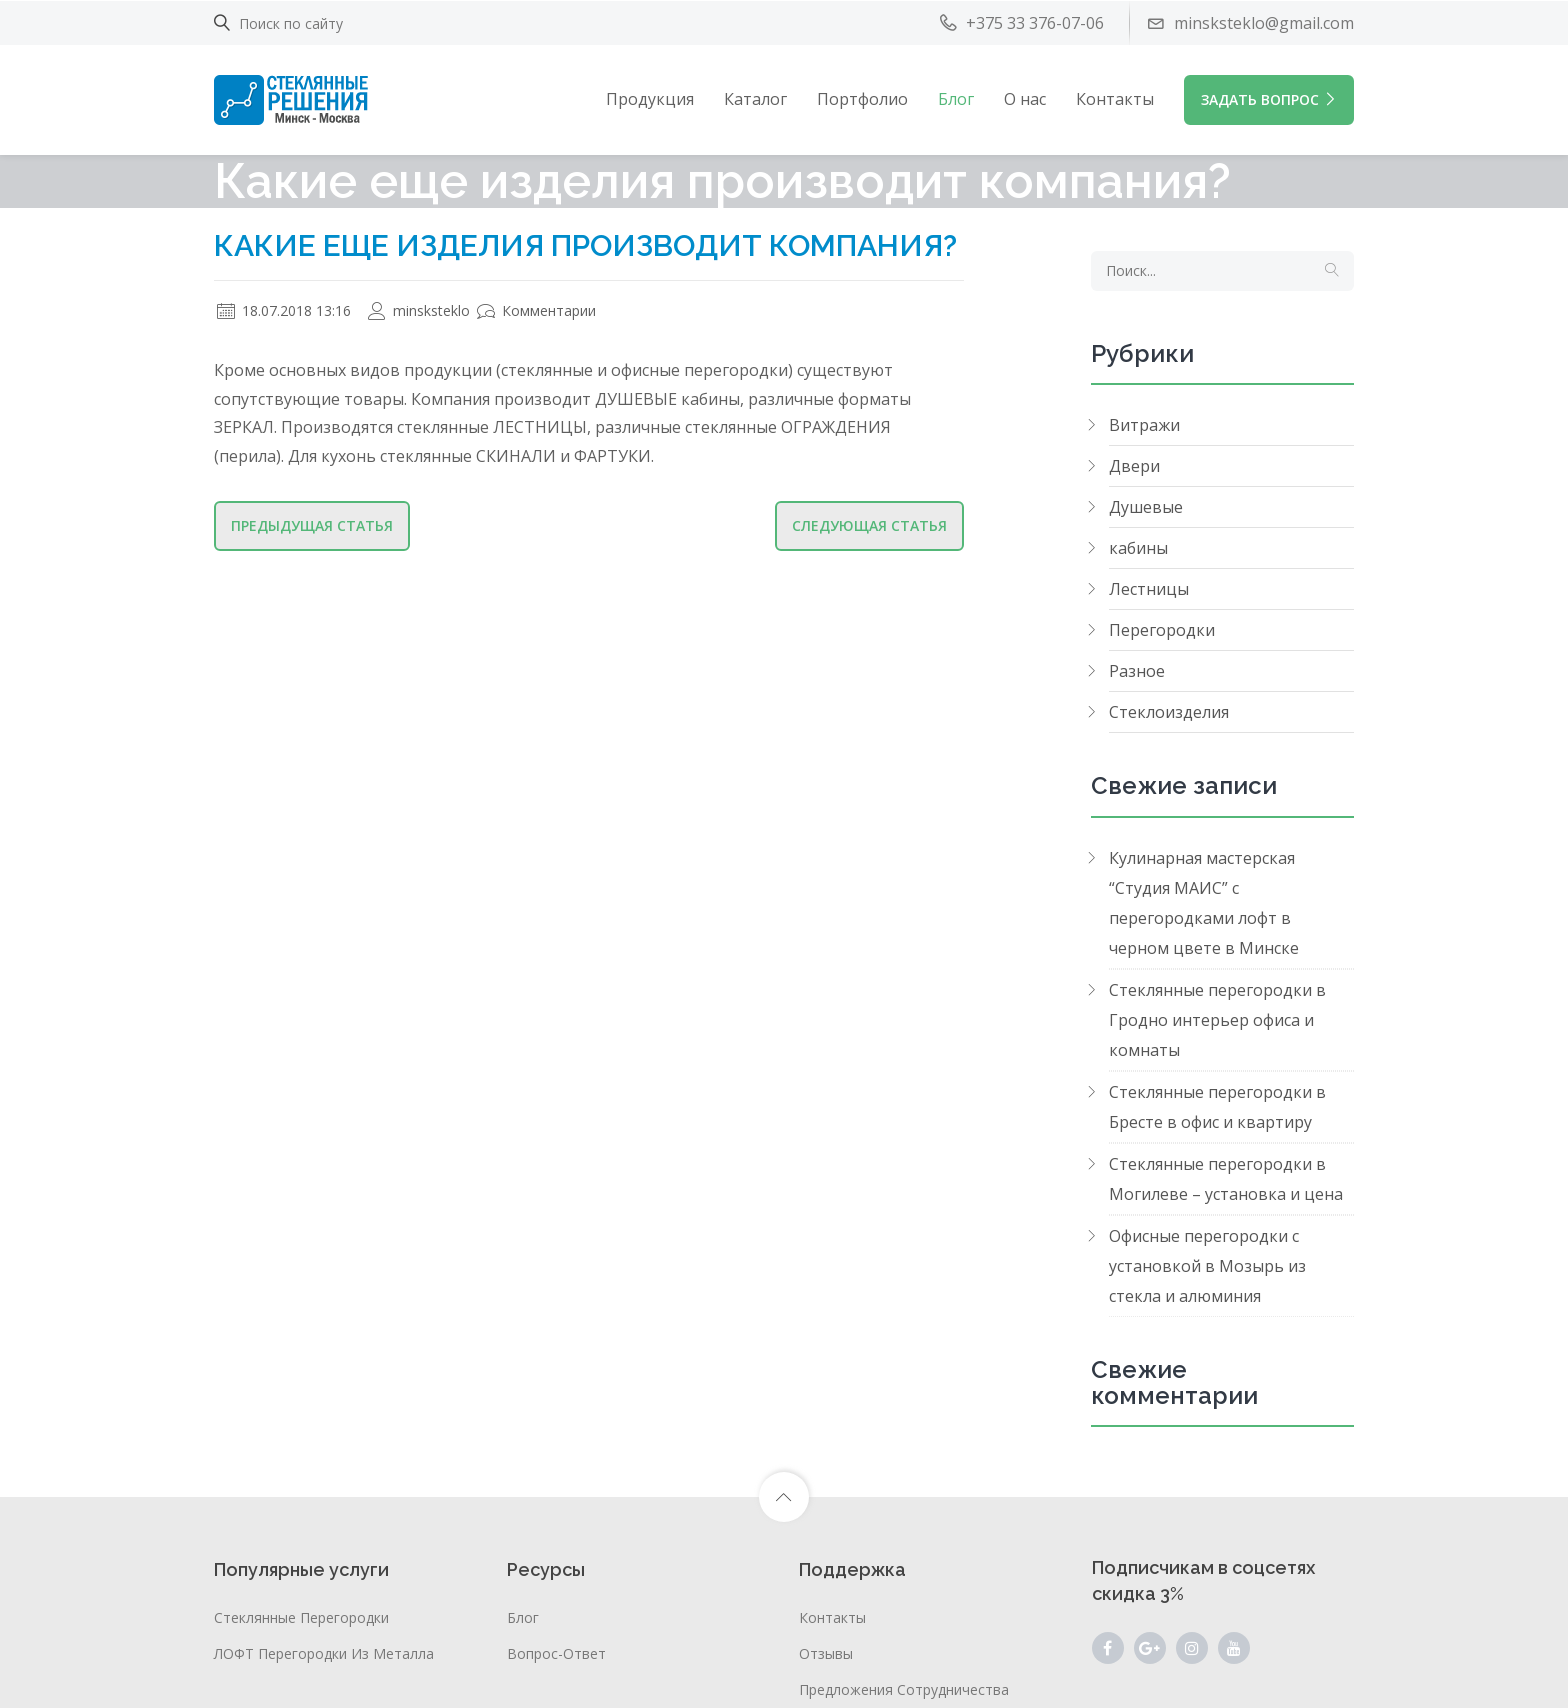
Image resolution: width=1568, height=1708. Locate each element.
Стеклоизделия (1169, 712)
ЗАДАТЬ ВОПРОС (1269, 99)
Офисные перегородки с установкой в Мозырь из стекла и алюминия (1207, 1266)
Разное (1137, 671)
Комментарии (536, 310)
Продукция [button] (650, 99)
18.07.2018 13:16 (284, 310)
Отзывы (826, 1653)
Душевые (1146, 507)
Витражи (1144, 425)
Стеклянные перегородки (301, 1617)
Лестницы (1149, 589)
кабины (1138, 548)
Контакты (1115, 99)
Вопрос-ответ (556, 1653)
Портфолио (862, 99)
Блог (956, 99)
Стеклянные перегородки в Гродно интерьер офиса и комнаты (1217, 1020)
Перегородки (1162, 630)
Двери (1134, 466)
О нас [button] (1025, 99)
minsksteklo (419, 310)
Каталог (755, 99)
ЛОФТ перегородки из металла (324, 1653)
